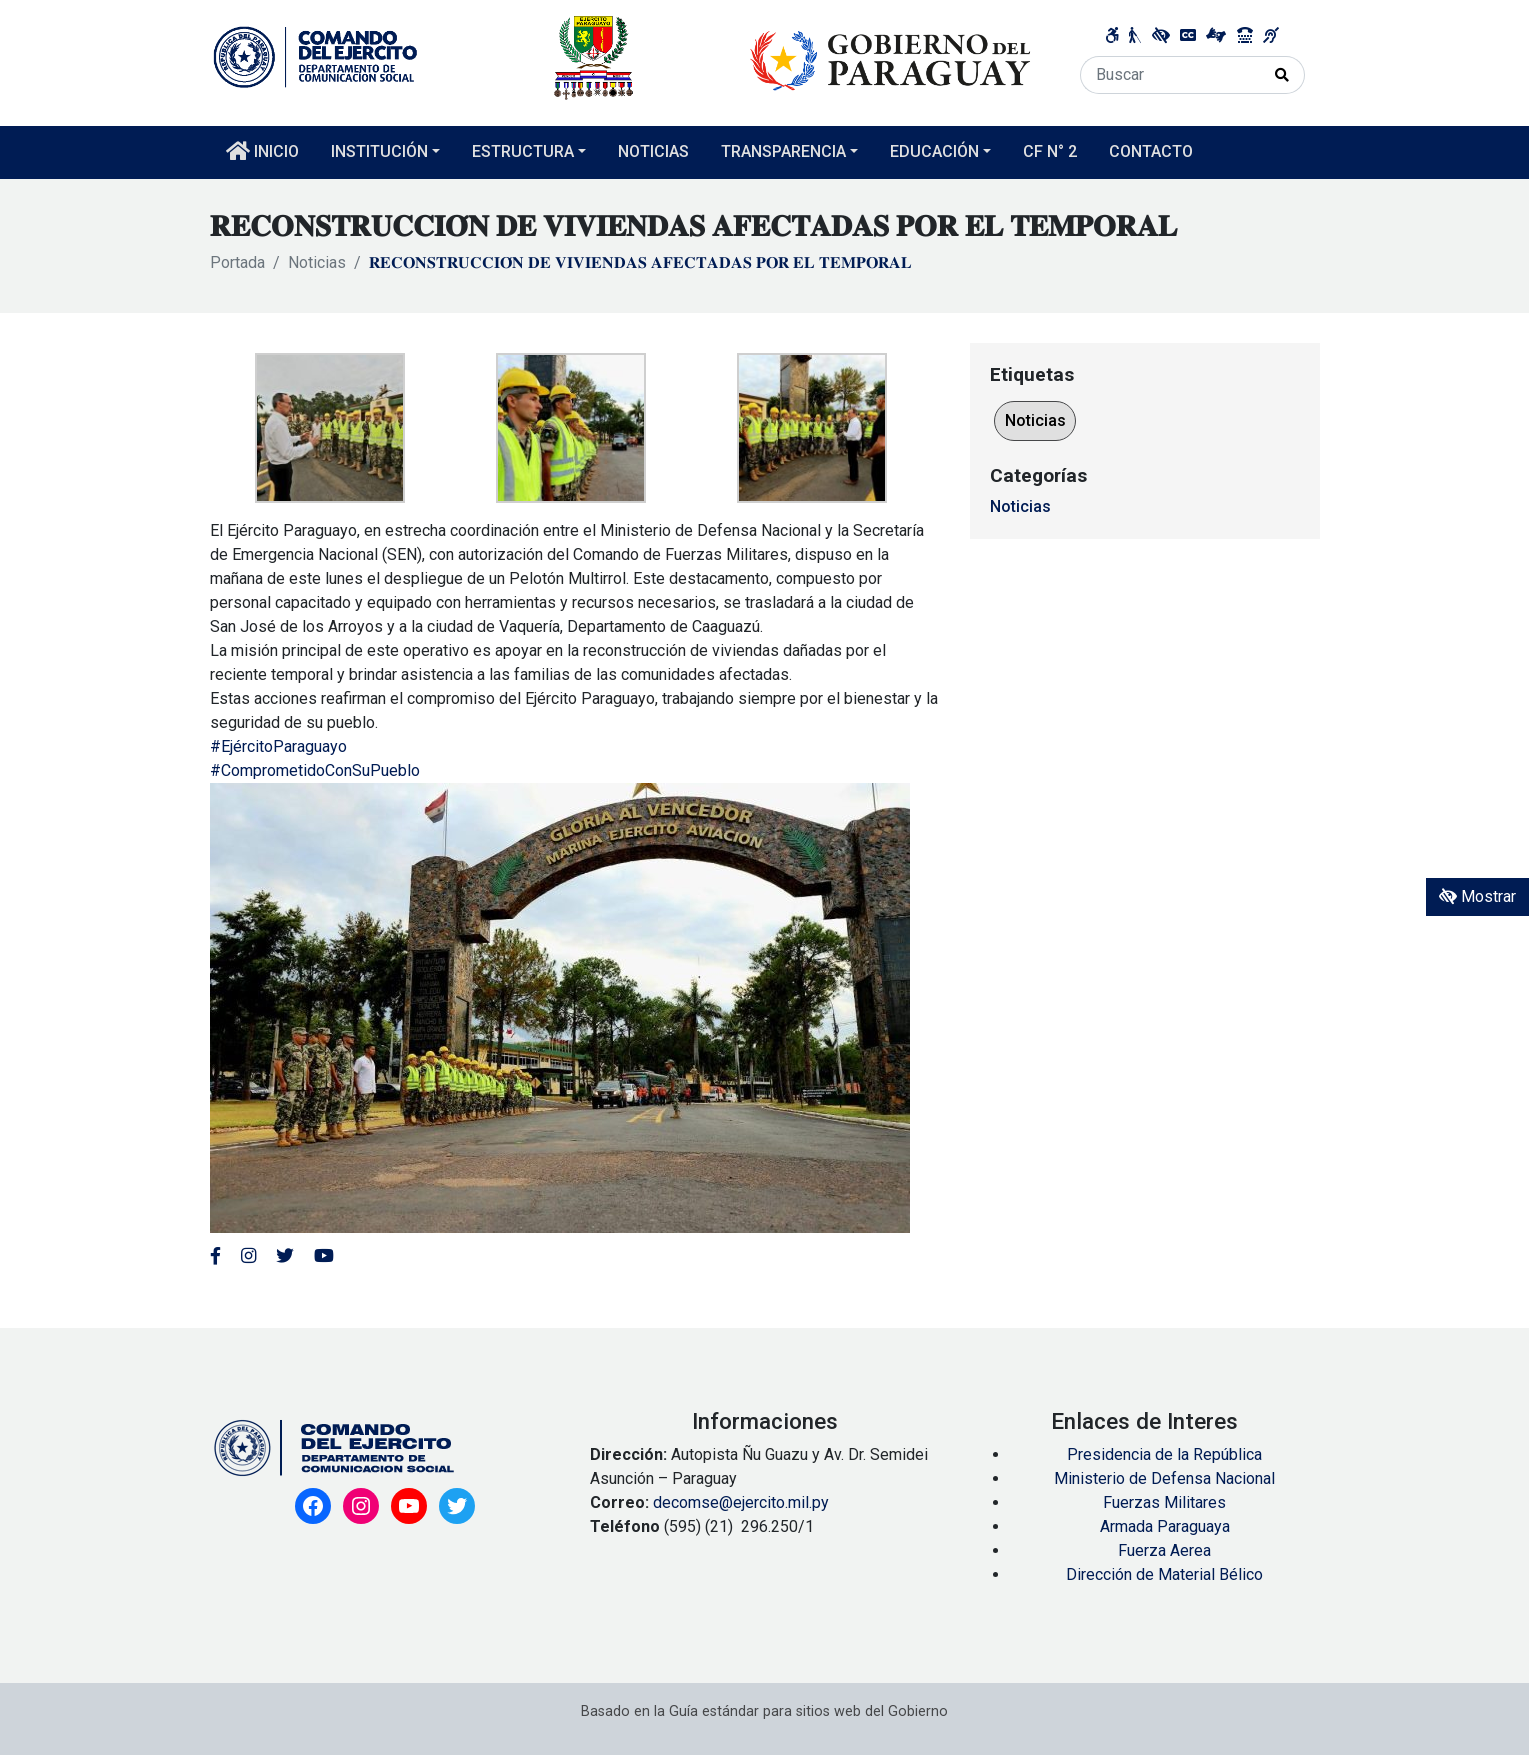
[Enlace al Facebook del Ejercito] (215, 1256)
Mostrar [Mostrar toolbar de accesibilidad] (1477, 896)
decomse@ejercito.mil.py (743, 1502)
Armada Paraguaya (1165, 1526)
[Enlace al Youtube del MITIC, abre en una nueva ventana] (324, 1256)
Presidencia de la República (1164, 1454)
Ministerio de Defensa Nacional (1164, 1478)
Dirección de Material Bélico (1164, 1574)
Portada (237, 262)
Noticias (317, 262)
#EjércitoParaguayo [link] (278, 746)
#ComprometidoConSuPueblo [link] (315, 770)
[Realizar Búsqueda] (1282, 75)
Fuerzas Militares (1164, 1502)
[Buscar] (1170, 75)
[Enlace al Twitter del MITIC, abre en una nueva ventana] (285, 1256)
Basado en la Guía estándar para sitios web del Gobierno (764, 1711)
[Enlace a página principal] (622, 56)
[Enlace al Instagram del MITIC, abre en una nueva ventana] (248, 1256)
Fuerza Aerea (1164, 1550)
